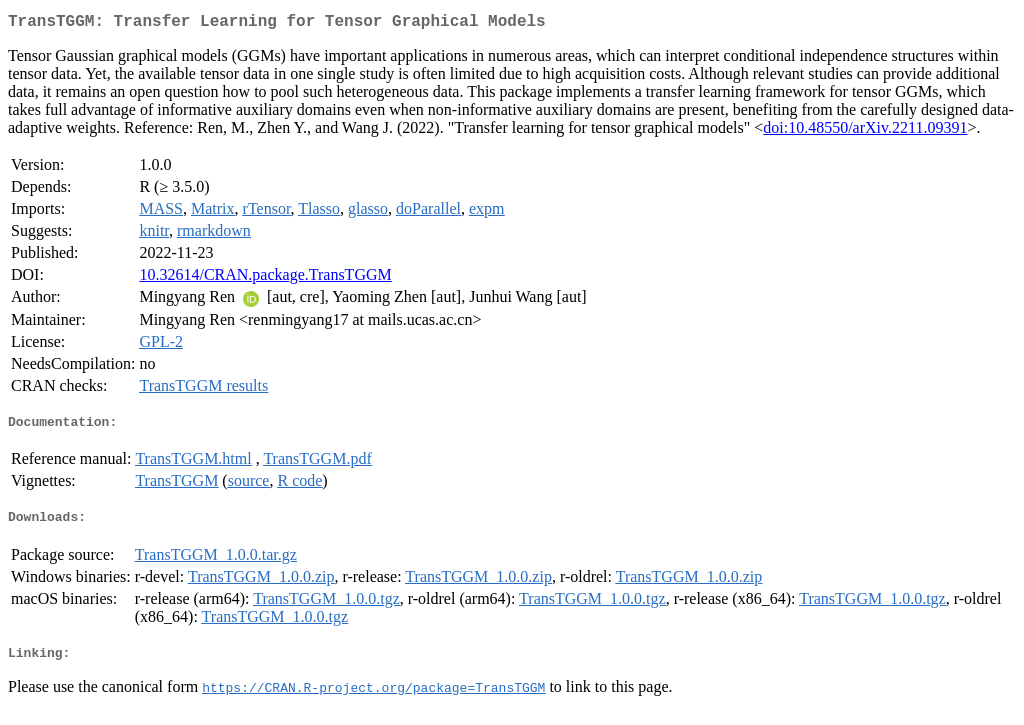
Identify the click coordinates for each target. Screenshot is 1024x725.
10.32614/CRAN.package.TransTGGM (265, 278)
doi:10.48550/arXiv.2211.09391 (865, 131)
